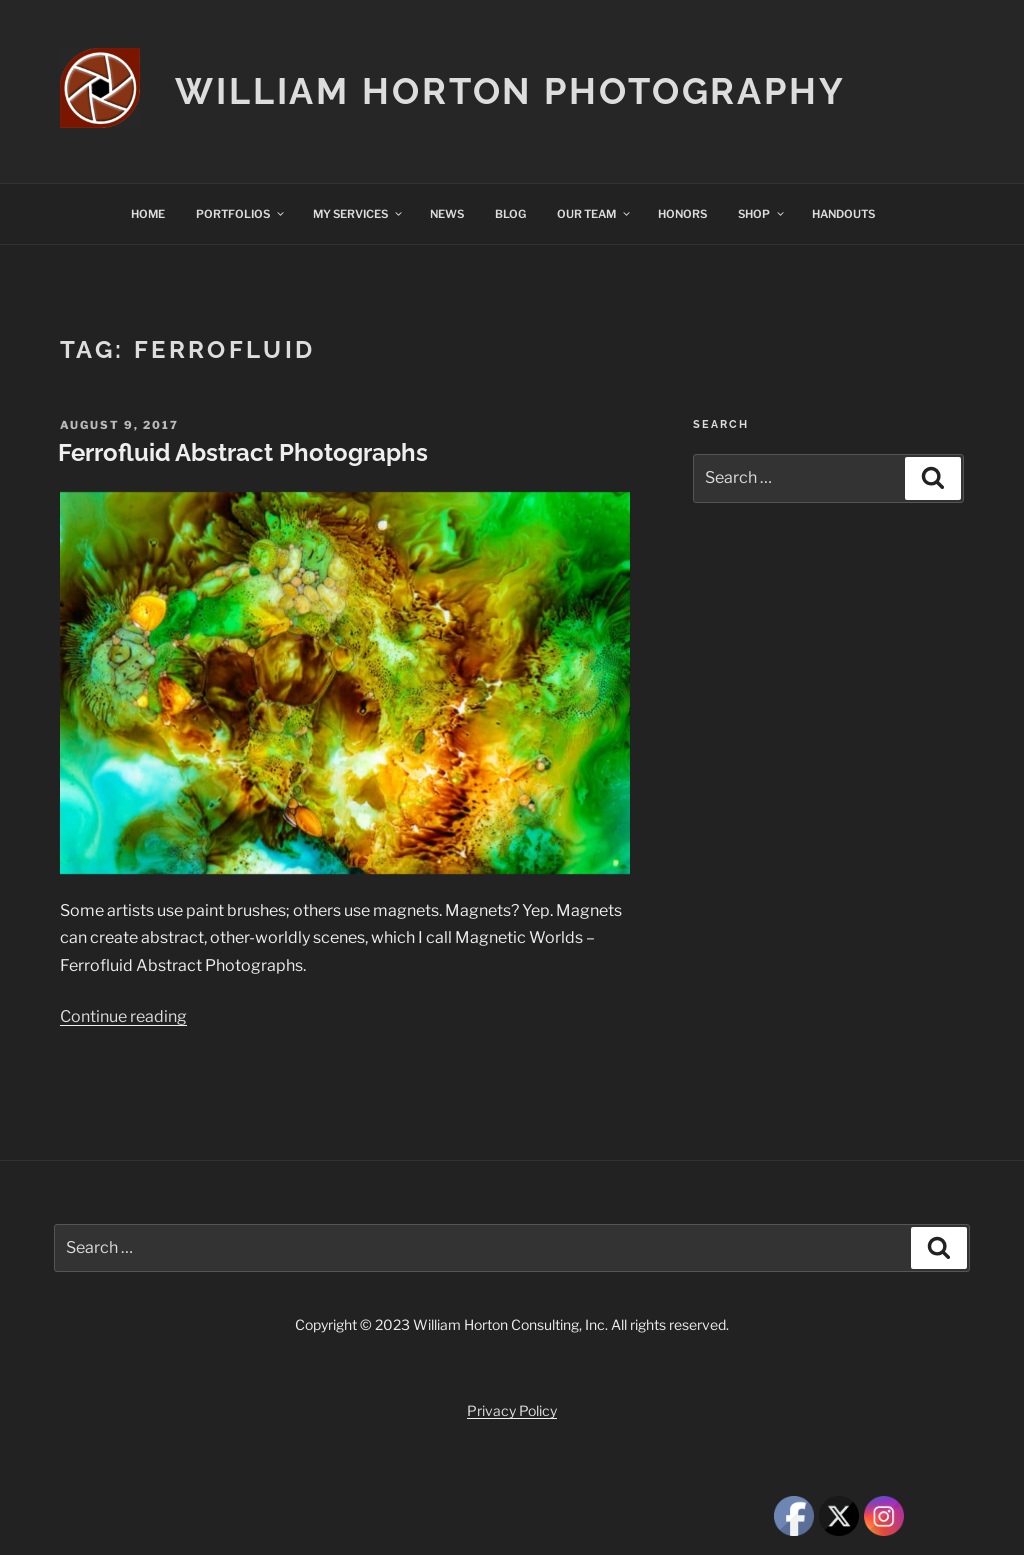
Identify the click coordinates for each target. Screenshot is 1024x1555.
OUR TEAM (594, 214)
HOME (148, 214)
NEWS (447, 214)
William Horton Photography (510, 91)
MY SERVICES (358, 214)
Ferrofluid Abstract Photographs (243, 452)
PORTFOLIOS (241, 214)
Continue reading (123, 1016)
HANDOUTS (843, 214)
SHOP (762, 214)
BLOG (510, 214)
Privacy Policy (512, 1410)
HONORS (682, 214)
